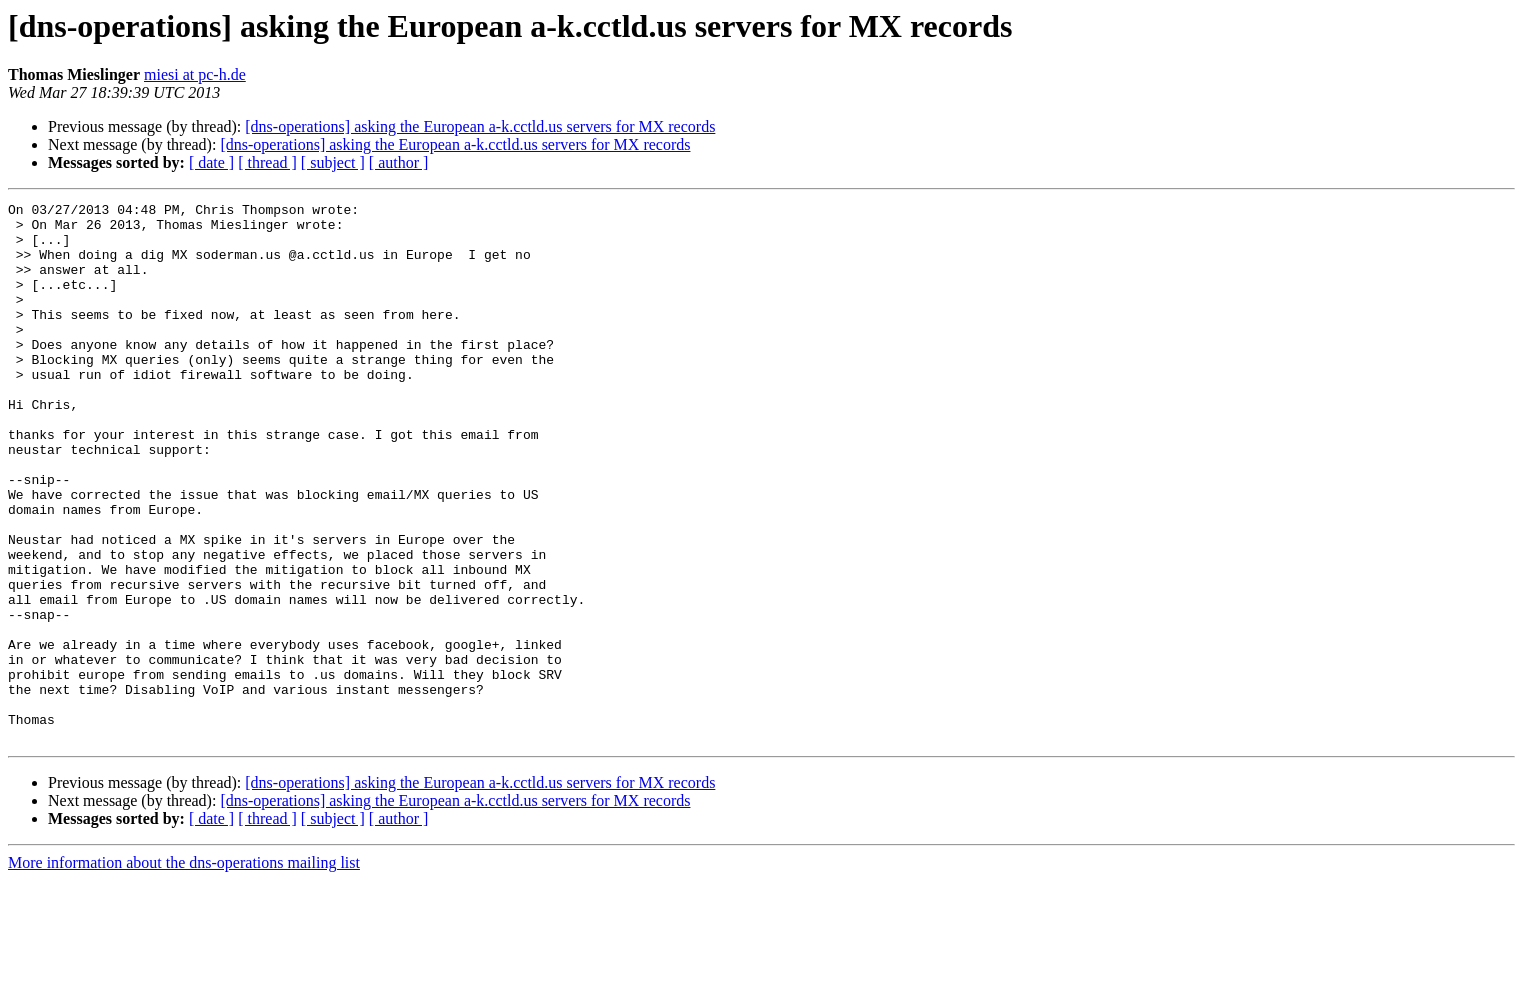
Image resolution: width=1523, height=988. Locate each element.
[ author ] (399, 162)
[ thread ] (267, 162)
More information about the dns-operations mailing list (184, 970)
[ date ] (211, 162)
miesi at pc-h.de (195, 74)
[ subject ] (333, 162)
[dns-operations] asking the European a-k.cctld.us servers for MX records (480, 126)
